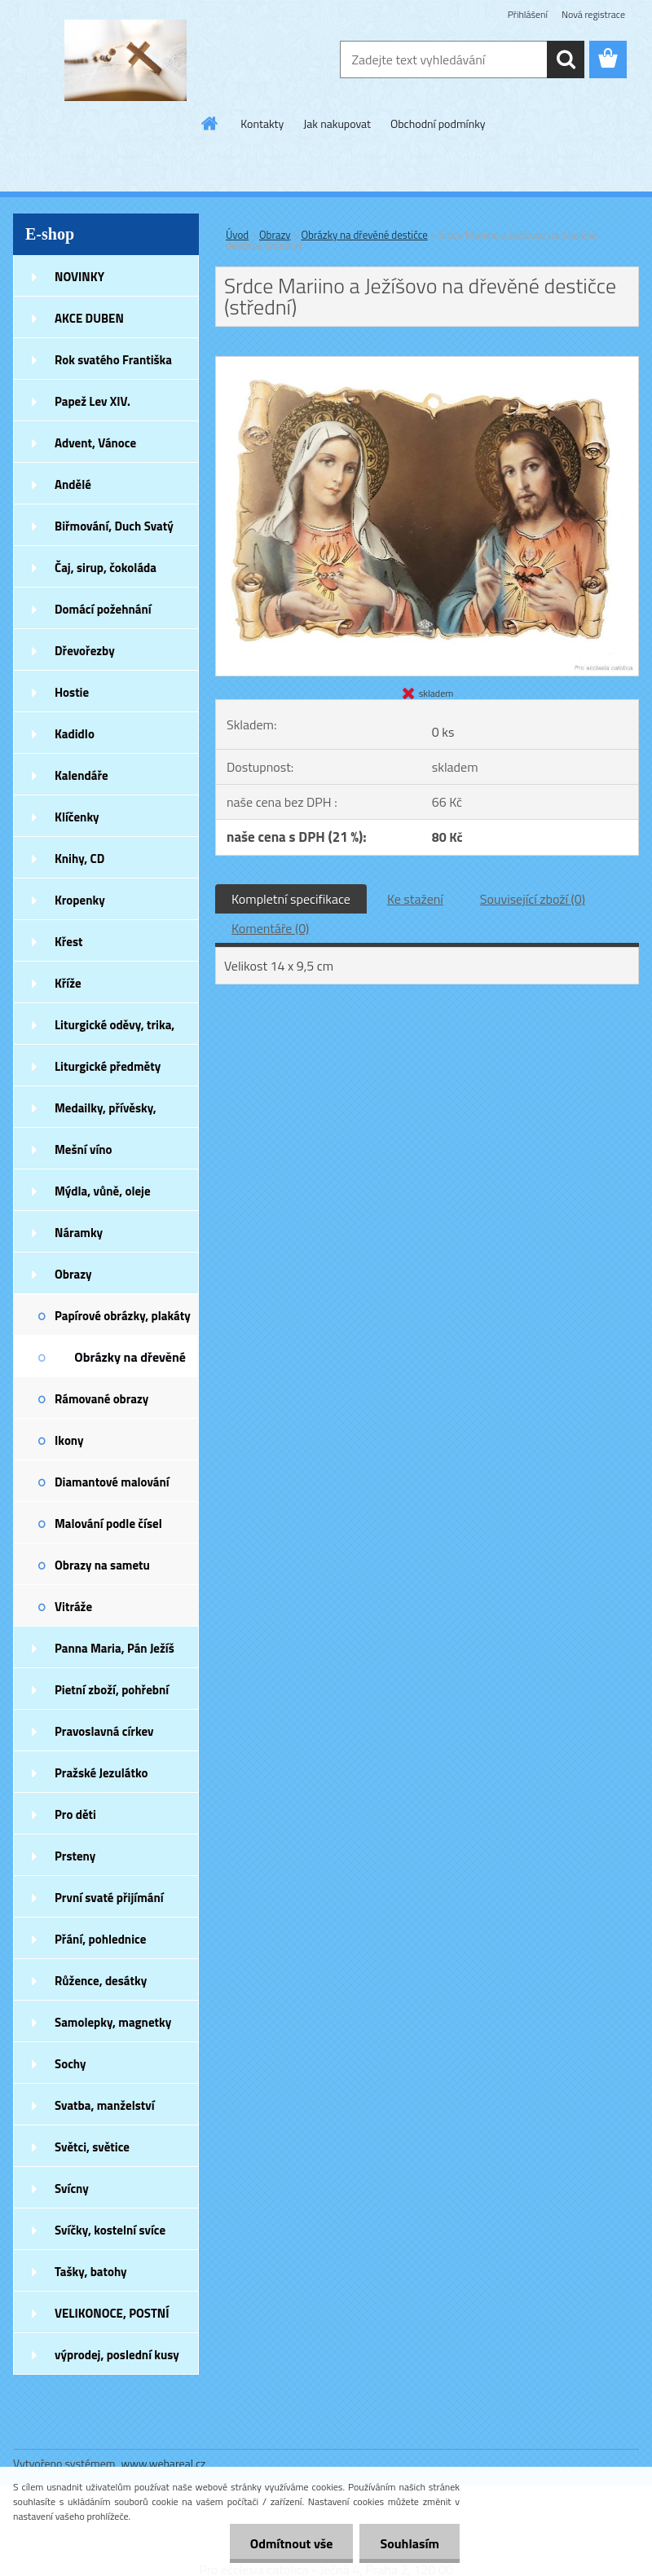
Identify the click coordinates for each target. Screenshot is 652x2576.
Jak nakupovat (337, 123)
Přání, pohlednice (100, 1939)
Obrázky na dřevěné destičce (130, 1362)
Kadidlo (75, 733)
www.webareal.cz (163, 2463)
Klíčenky (77, 817)
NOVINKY (79, 276)
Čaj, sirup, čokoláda (105, 567)
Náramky (79, 1232)
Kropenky (80, 900)
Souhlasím (409, 2543)
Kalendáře (81, 775)
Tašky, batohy (91, 2271)
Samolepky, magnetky (113, 2022)
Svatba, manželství (105, 2105)
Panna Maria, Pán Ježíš (114, 1648)
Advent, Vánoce (95, 443)
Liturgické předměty (108, 1066)
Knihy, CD (79, 858)
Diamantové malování (112, 1482)
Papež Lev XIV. (92, 401)
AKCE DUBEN (89, 318)
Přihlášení (528, 14)
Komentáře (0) (270, 928)
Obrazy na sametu (102, 1565)
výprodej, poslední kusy (117, 2354)
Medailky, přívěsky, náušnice (105, 1113)
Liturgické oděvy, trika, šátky (114, 1030)
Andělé (73, 484)
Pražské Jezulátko (101, 1773)
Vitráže (73, 1606)
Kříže (68, 983)
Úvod (237, 235)
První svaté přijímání (109, 1897)
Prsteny (75, 1856)
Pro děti (75, 1814)
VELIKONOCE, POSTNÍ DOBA (112, 2318)
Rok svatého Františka (113, 359)
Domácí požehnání (103, 609)
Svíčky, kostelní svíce (110, 2230)
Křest (69, 941)
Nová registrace (593, 14)
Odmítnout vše (291, 2543)
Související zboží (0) (532, 899)
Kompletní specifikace (290, 899)
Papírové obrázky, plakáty (123, 1315)
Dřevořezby (85, 650)
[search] (565, 59)
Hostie (72, 692)
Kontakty (262, 123)
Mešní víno (83, 1149)
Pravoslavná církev (104, 1731)
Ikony (69, 1440)
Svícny (72, 2188)
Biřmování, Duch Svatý (114, 526)
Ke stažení (415, 899)
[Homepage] (210, 123)
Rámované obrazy (101, 1398)
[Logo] (125, 60)
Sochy (70, 2063)
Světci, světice (92, 2147)
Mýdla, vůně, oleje (103, 1191)
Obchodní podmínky (438, 123)
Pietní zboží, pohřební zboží (112, 1695)
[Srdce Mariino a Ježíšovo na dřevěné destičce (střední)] (427, 363)
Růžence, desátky (101, 1980)
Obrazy (73, 1274)
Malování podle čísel (108, 1523)
